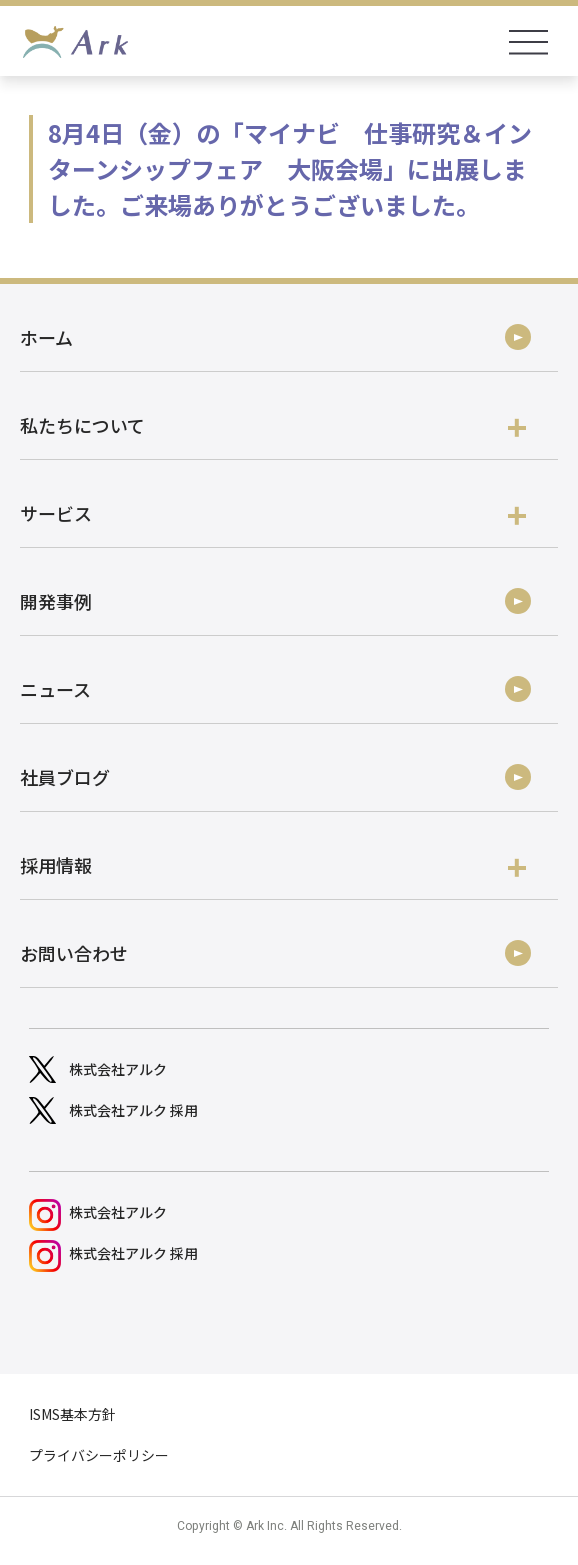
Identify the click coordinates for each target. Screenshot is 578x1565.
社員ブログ (65, 777)
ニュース (55, 689)
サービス (273, 513)
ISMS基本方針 (72, 1414)
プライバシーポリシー (99, 1455)
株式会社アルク (118, 1069)
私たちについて (273, 425)
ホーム (46, 337)
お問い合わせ (74, 953)
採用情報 (273, 865)
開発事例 (56, 601)
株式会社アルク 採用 (133, 1110)
